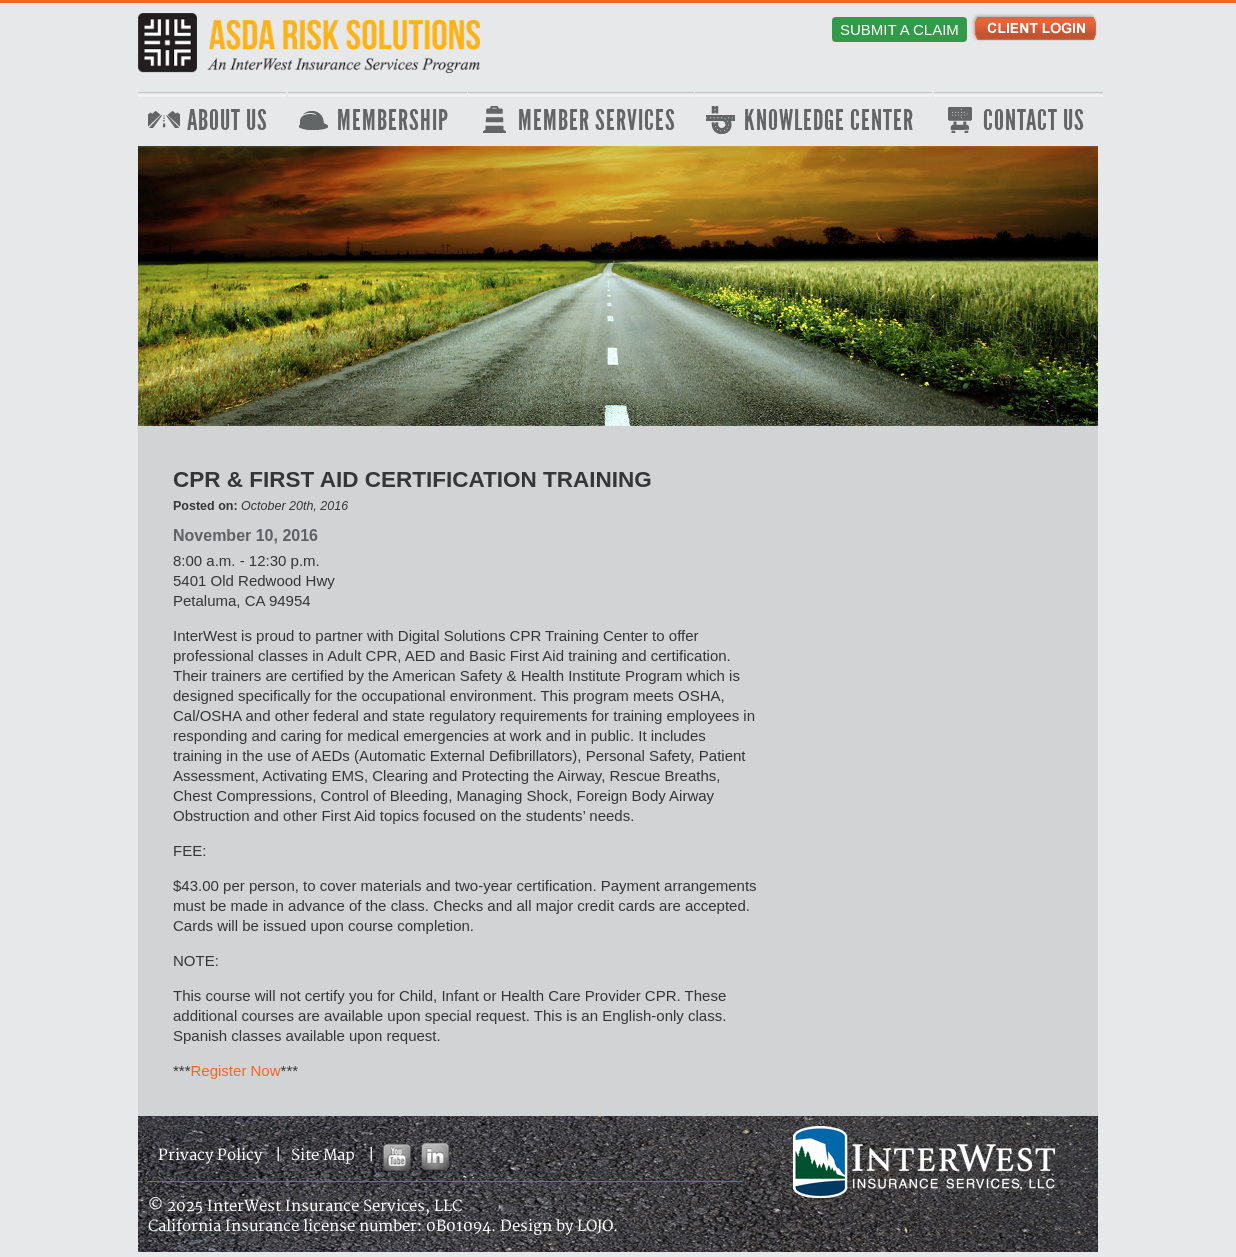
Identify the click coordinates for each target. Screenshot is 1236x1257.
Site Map (323, 1155)
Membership (393, 121)
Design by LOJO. (559, 1226)
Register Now (236, 1070)
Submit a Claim (899, 29)
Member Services (597, 121)
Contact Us (1034, 121)
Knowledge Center (829, 121)
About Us (227, 121)
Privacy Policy (210, 1155)
